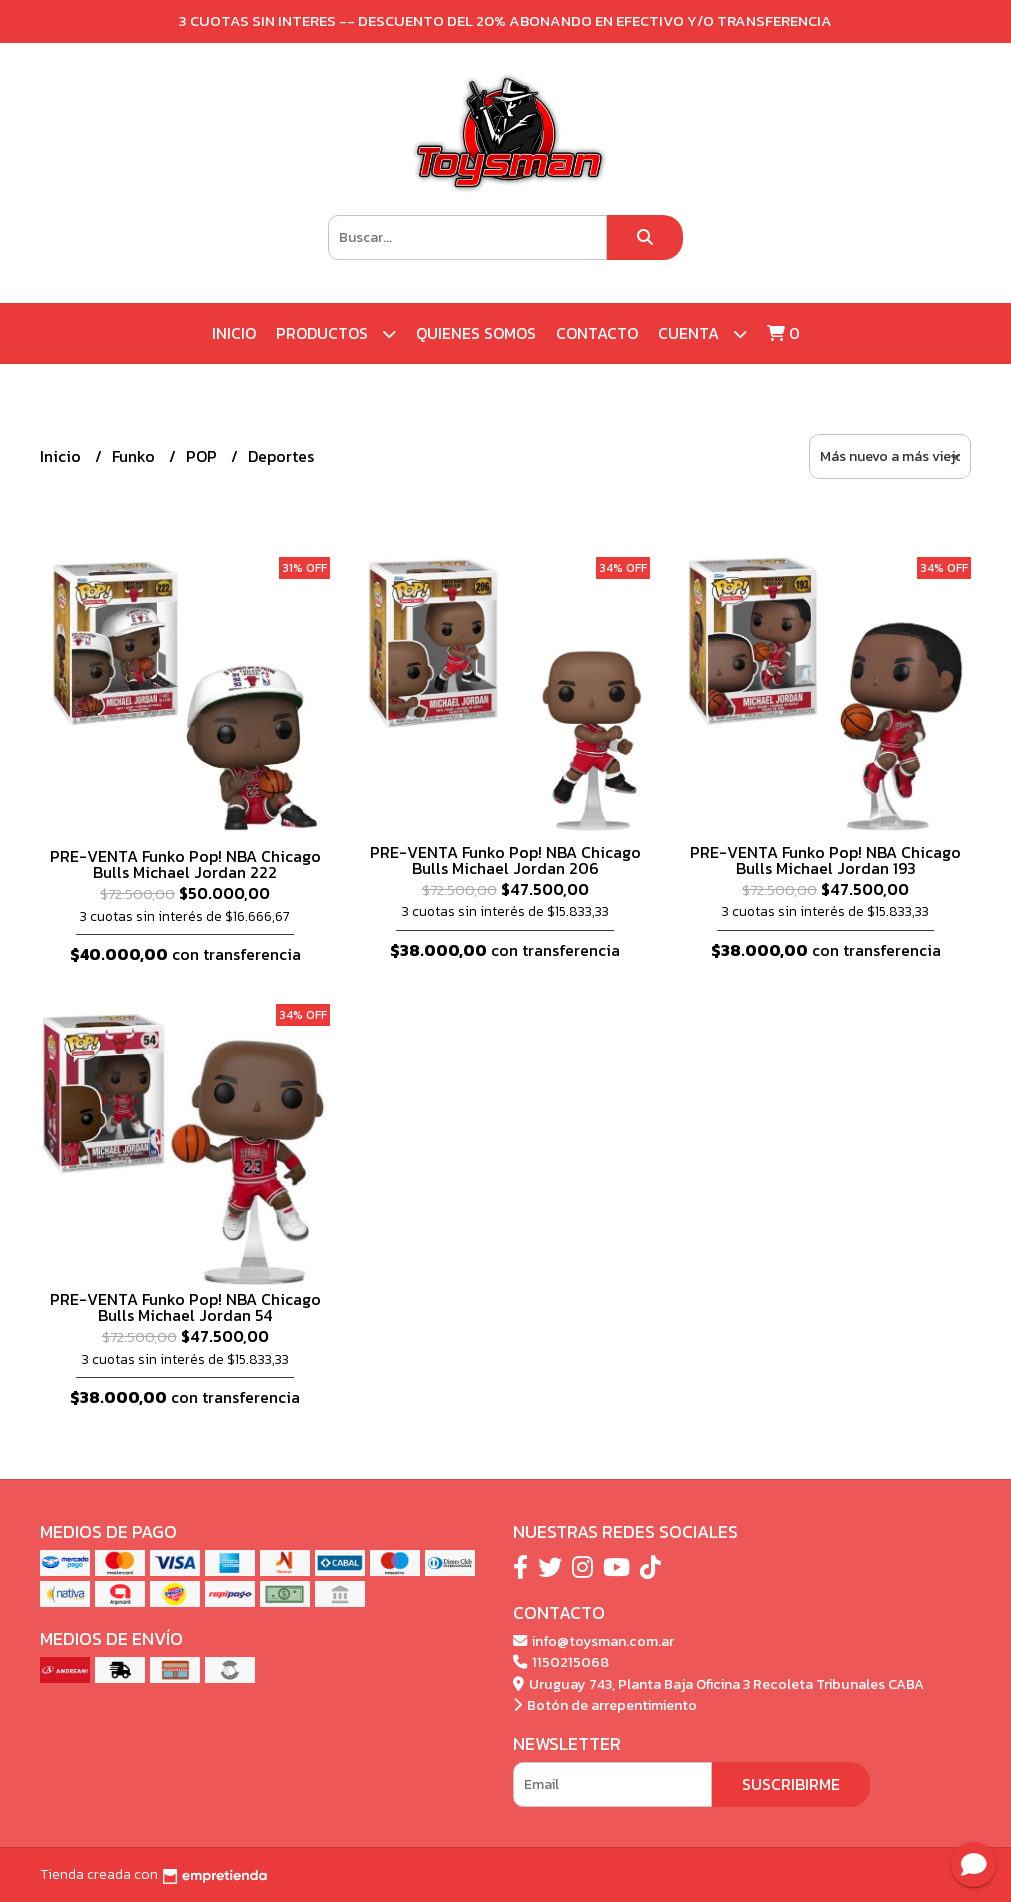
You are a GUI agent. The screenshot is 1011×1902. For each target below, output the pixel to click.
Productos (336, 333)
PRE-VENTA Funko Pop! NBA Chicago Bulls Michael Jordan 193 (825, 860)
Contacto (597, 333)
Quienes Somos (476, 333)
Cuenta (702, 333)
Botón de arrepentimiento (605, 1705)
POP (203, 456)
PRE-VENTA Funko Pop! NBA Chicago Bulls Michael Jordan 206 (505, 860)
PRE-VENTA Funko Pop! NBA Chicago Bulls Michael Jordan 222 (185, 864)
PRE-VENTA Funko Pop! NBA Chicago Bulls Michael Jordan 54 (185, 1307)
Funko (135, 456)
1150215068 (561, 1662)
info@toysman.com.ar (593, 1641)
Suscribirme (791, 1784)
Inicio (234, 333)
